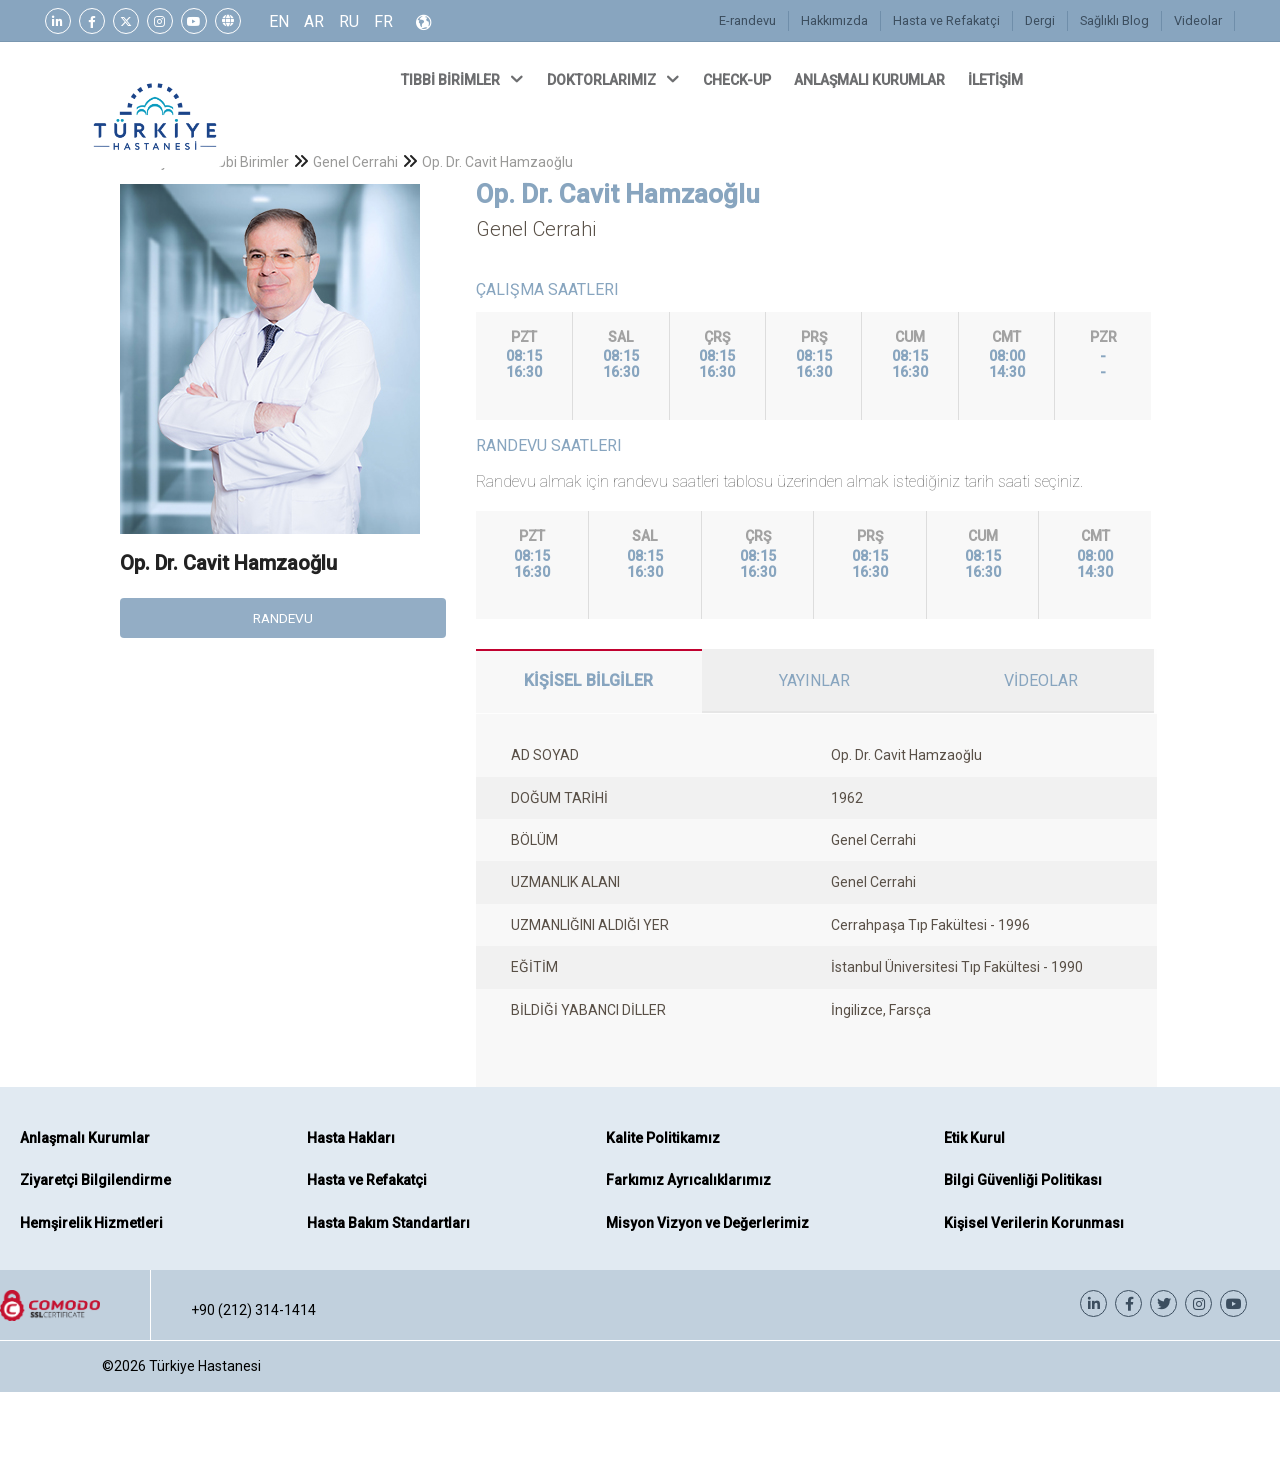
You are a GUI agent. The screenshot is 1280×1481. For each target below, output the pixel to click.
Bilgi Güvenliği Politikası (1023, 1180)
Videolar (1198, 20)
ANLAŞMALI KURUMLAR (871, 80)
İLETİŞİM (997, 80)
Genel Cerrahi (355, 162)
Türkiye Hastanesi (205, 1366)
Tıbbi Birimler (247, 162)
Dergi (1042, 20)
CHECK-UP (738, 80)
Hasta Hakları (351, 1138)
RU (349, 21)
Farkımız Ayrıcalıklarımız (688, 1180)
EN (279, 21)
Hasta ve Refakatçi (949, 20)
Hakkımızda (838, 20)
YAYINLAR (814, 680)
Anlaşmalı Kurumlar (85, 1138)
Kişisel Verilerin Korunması (1034, 1223)
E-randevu (752, 20)
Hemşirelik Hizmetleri (91, 1223)
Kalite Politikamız (663, 1138)
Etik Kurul (974, 1138)
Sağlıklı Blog (1116, 20)
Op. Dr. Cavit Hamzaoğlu (497, 162)
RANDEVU (283, 618)
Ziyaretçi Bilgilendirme (95, 1180)
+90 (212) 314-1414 (253, 1310)
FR (383, 21)
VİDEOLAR (1041, 680)
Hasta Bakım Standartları (388, 1223)
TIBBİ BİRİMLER (464, 79)
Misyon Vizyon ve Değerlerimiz (707, 1223)
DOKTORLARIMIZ (615, 79)
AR (314, 21)
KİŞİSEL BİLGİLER (588, 680)
